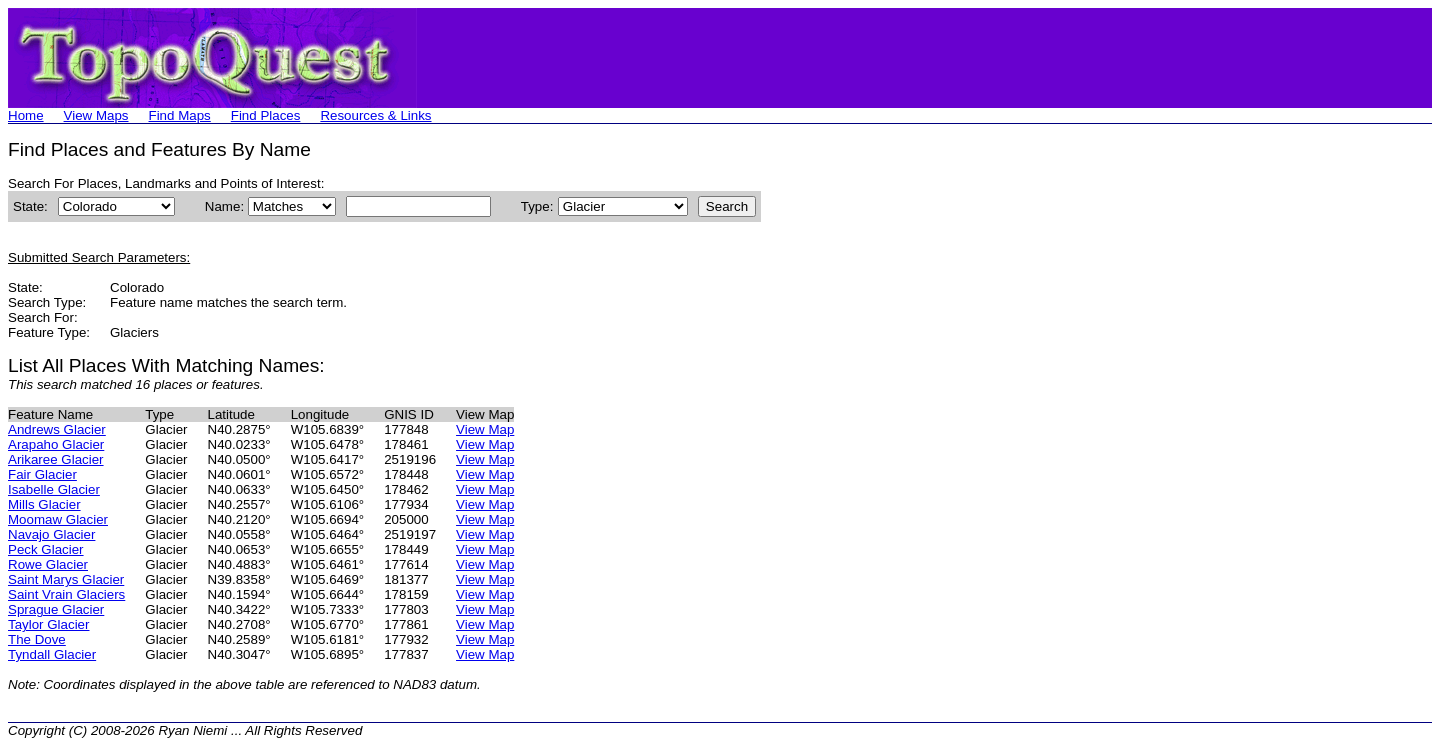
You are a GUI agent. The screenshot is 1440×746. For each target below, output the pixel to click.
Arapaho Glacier (56, 444)
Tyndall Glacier (52, 654)
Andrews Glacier (57, 429)
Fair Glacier (42, 474)
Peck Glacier (46, 549)
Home (26, 115)
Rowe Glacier (48, 564)
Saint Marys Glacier (66, 579)
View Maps (96, 115)
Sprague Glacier (56, 609)
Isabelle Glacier (54, 489)
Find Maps (180, 115)
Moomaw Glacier (58, 519)
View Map (485, 429)
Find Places (266, 115)
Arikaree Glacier (56, 459)
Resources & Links (375, 115)
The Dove (37, 639)
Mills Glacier (44, 504)
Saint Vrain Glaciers (66, 594)
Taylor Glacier (48, 624)
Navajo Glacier (51, 534)
